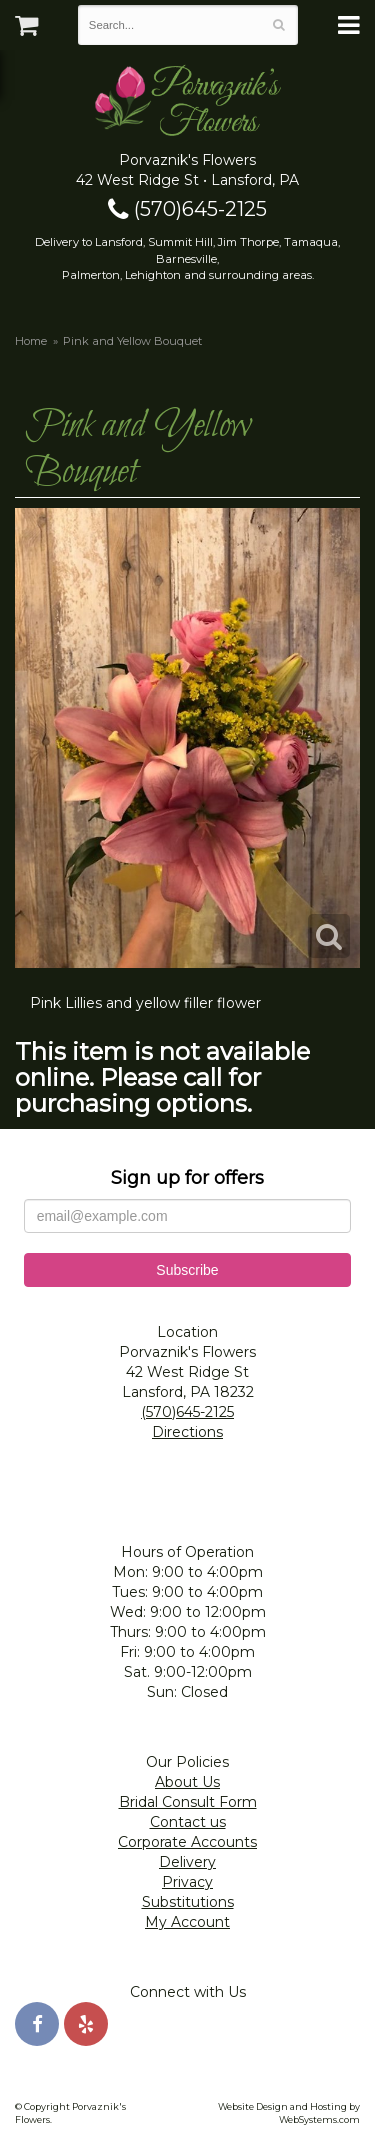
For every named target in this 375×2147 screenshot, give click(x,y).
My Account (187, 1922)
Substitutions (188, 1902)
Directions (187, 1432)
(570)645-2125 (187, 209)
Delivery (187, 1862)
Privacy (187, 1882)
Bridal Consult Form (188, 1802)
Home (31, 341)
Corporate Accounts (187, 1842)
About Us (187, 1782)
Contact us (188, 1822)
